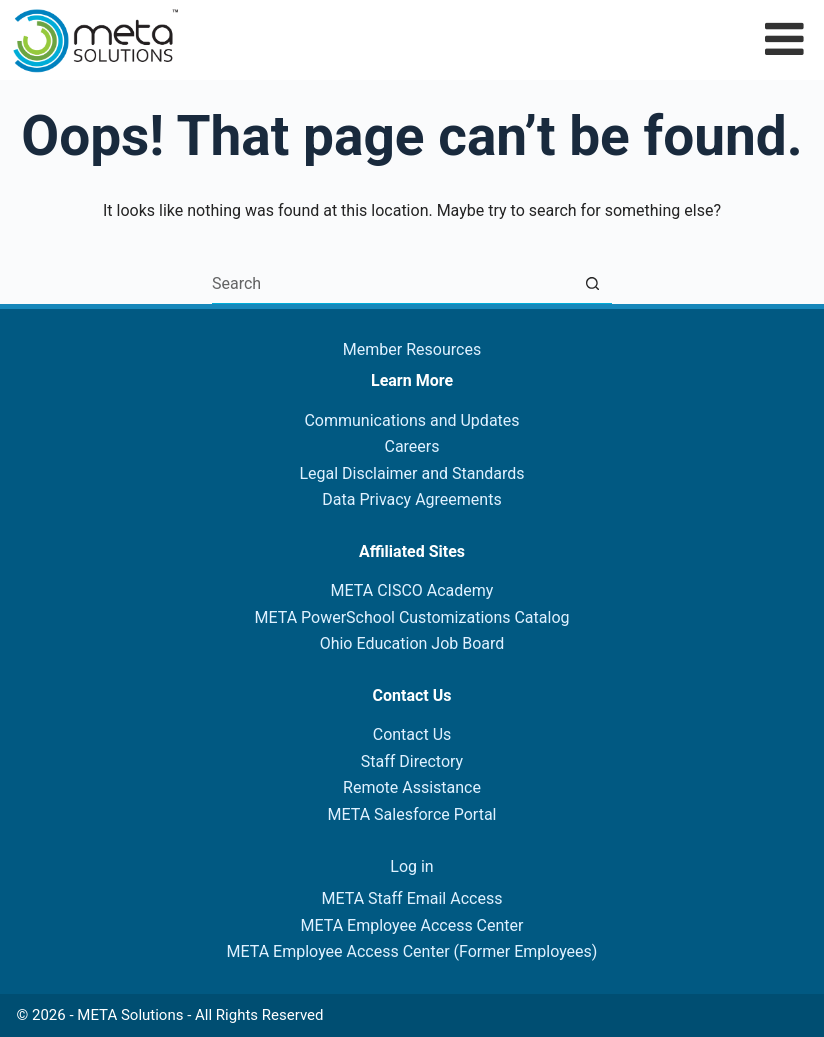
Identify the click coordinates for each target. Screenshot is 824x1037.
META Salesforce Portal (412, 814)
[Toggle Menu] (784, 38)
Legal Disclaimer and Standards (411, 473)
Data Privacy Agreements (411, 499)
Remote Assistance (412, 787)
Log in (411, 866)
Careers (411, 446)
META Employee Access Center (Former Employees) (412, 951)
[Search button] (592, 284)
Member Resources (412, 349)
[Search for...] (392, 284)
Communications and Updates (411, 420)
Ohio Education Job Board (412, 643)
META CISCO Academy (412, 590)
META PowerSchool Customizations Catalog (411, 617)
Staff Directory (412, 761)
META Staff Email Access (412, 898)
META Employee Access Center (411, 925)
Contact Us (412, 734)
